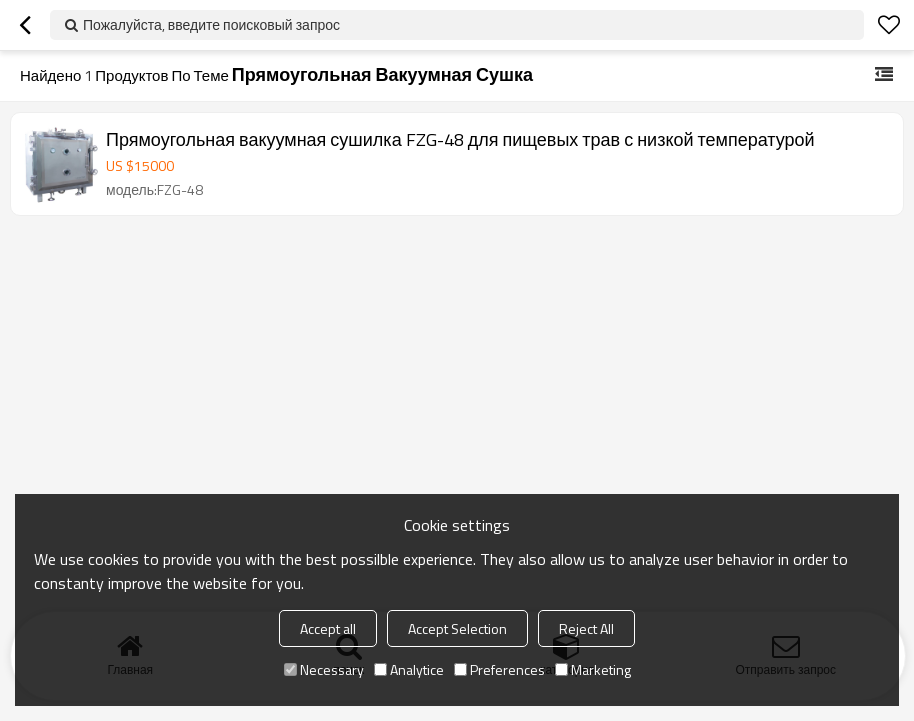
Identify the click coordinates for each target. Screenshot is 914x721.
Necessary (324, 669)
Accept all (328, 628)
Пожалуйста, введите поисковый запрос (211, 24)
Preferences (499, 669)
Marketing (593, 669)
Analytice (409, 669)
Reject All (586, 628)
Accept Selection (457, 628)
